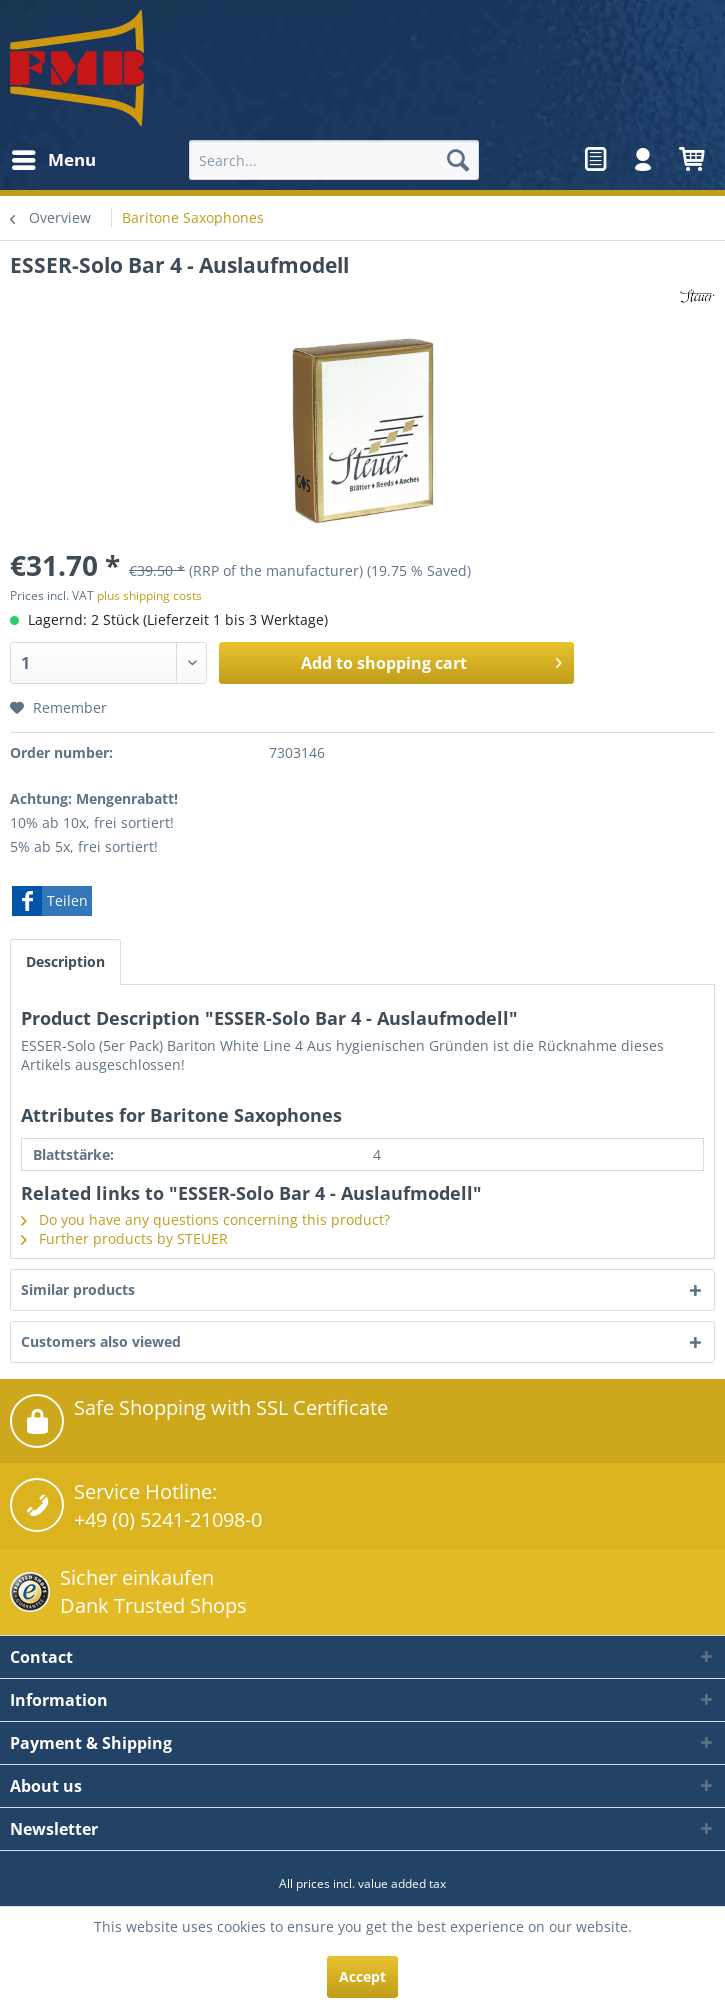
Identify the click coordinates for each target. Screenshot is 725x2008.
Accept (362, 1976)
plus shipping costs (149, 595)
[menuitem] (53, 160)
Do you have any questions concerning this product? (205, 1219)
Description (65, 961)
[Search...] (334, 160)
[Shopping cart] (693, 160)
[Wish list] (595, 160)
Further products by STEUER (124, 1238)
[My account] (644, 160)
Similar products (78, 1289)
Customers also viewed (101, 1341)
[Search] (458, 160)
